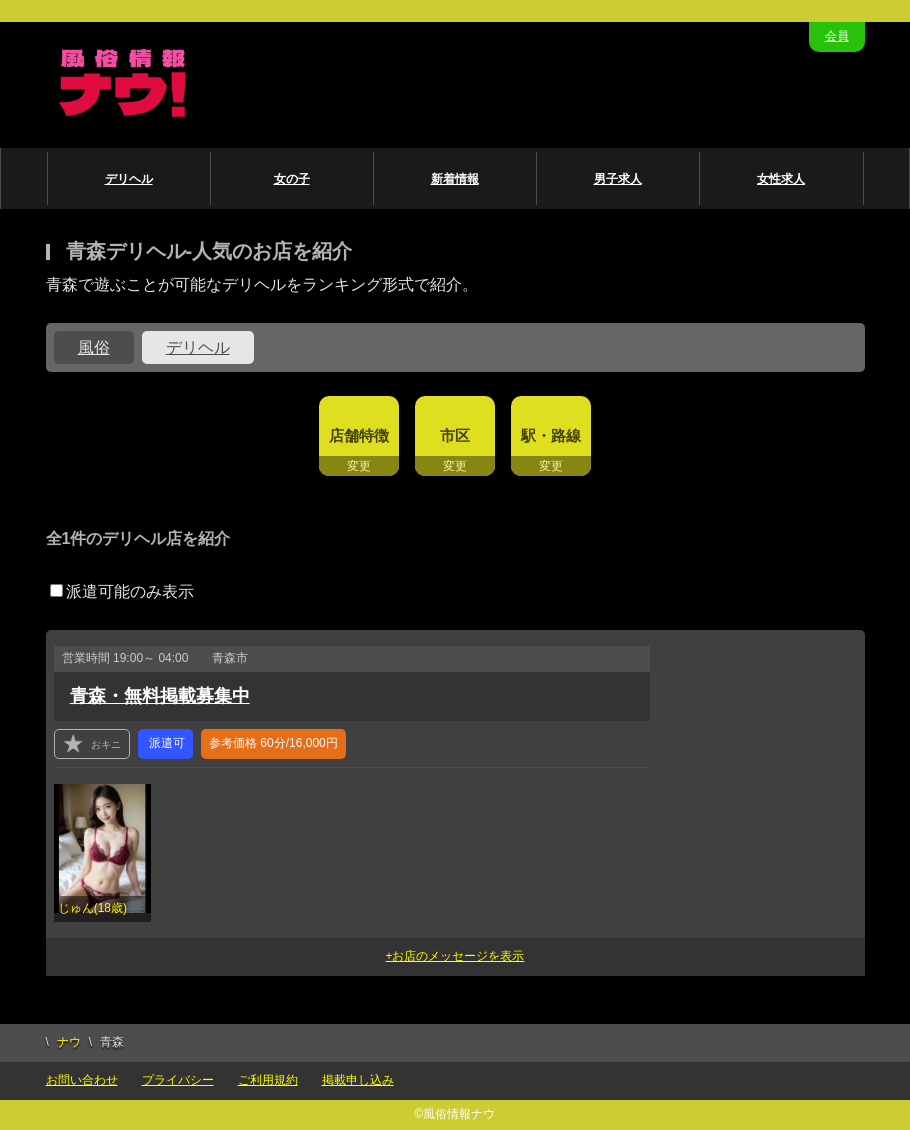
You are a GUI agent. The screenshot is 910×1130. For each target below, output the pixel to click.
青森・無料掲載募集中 (160, 696)
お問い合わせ (82, 1080)
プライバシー (178, 1080)
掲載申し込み (358, 1080)
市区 (455, 435)
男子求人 (618, 179)
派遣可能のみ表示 (122, 591)
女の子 (292, 179)
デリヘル (129, 179)
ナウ (69, 1042)
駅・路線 (551, 435)
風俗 (94, 347)
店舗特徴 (359, 435)
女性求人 (781, 179)
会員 (837, 36)
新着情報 (455, 179)
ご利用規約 (268, 1080)
